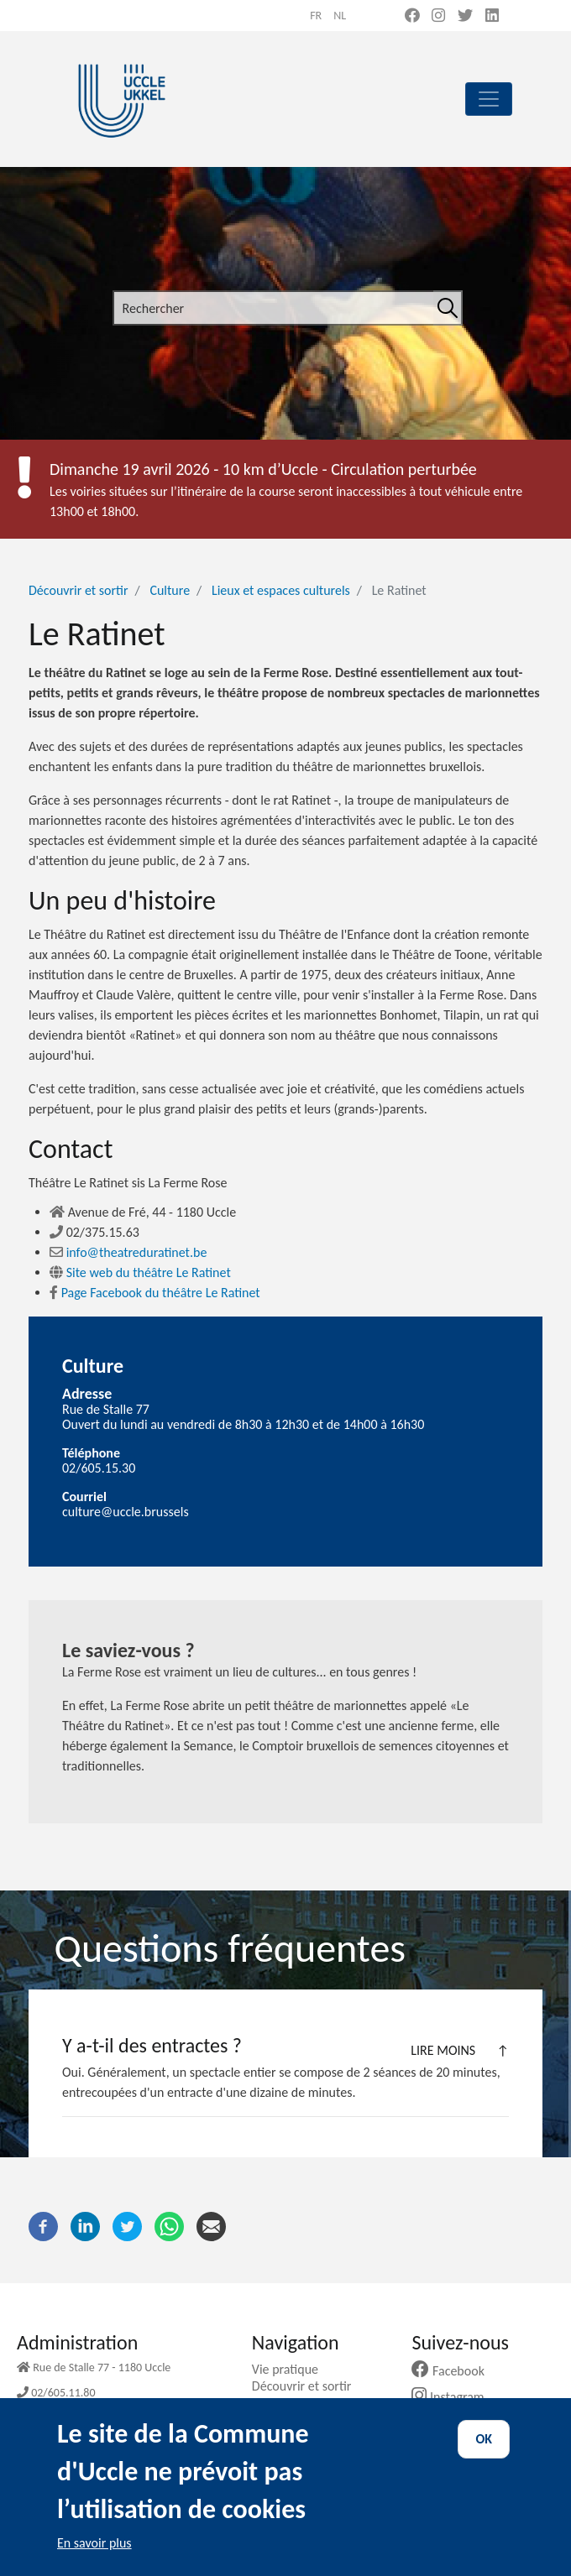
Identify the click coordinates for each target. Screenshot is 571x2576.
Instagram (454, 2397)
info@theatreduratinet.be (128, 1252)
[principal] (488, 99)
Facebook (454, 2371)
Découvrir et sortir (78, 590)
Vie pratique (291, 2369)
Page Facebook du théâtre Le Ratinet (155, 1293)
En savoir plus (94, 2561)
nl (339, 15)
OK (483, 2457)
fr (316, 15)
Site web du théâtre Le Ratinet (140, 1272)
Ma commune (296, 2403)
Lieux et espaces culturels (281, 590)
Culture (169, 590)
